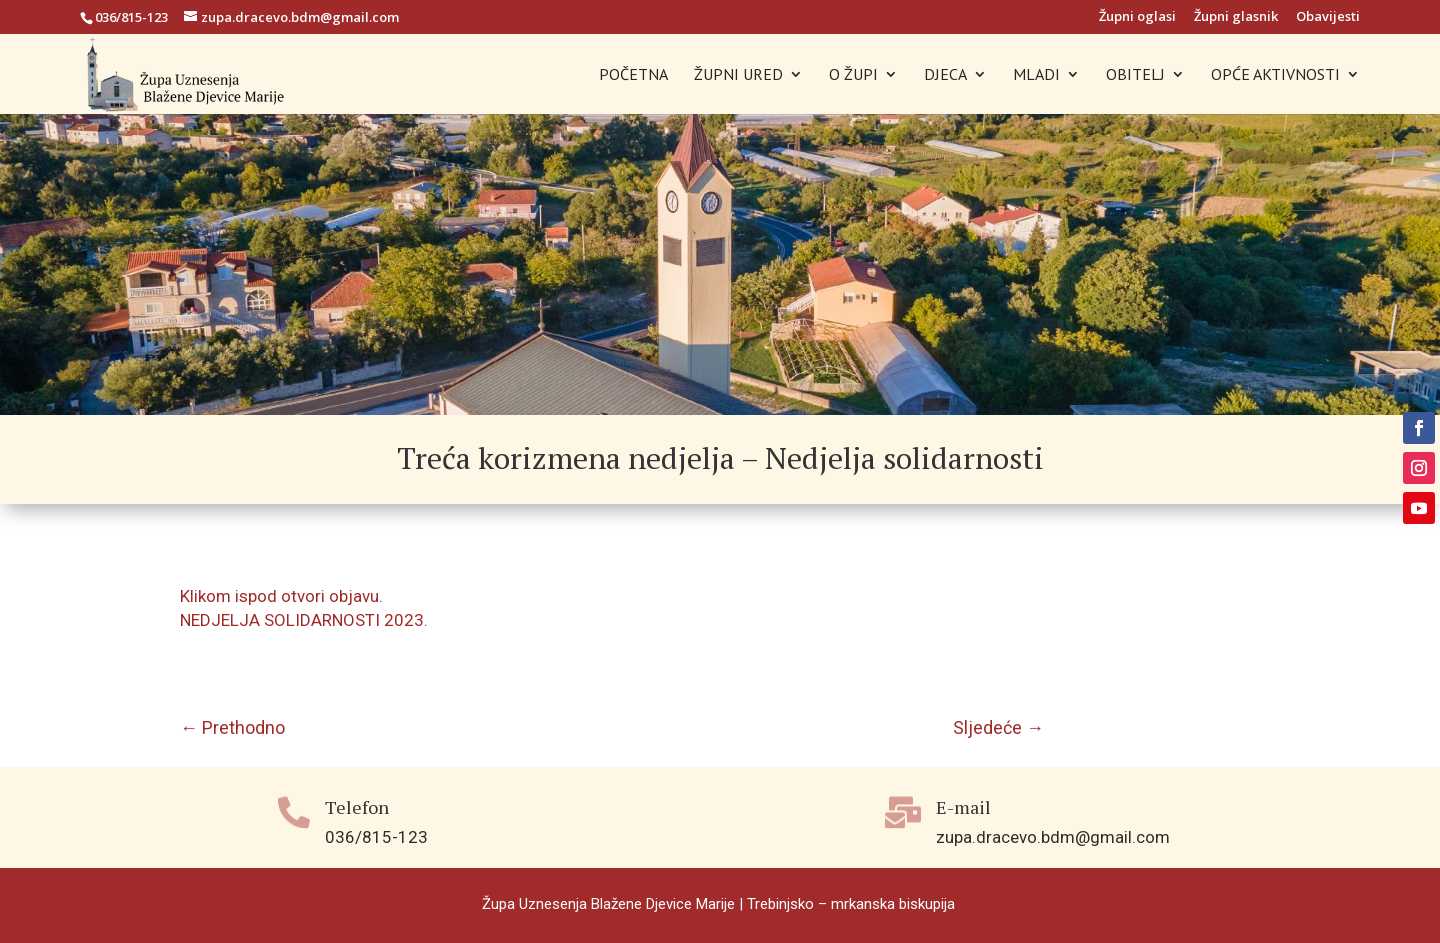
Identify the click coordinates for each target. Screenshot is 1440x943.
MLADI (1036, 75)
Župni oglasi (1137, 17)
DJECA (945, 75)
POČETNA (633, 75)
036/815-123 (131, 17)
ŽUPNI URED (738, 75)
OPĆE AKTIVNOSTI (1275, 75)
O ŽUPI (853, 75)
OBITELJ (1135, 75)
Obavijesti (1328, 17)
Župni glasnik (1236, 17)
